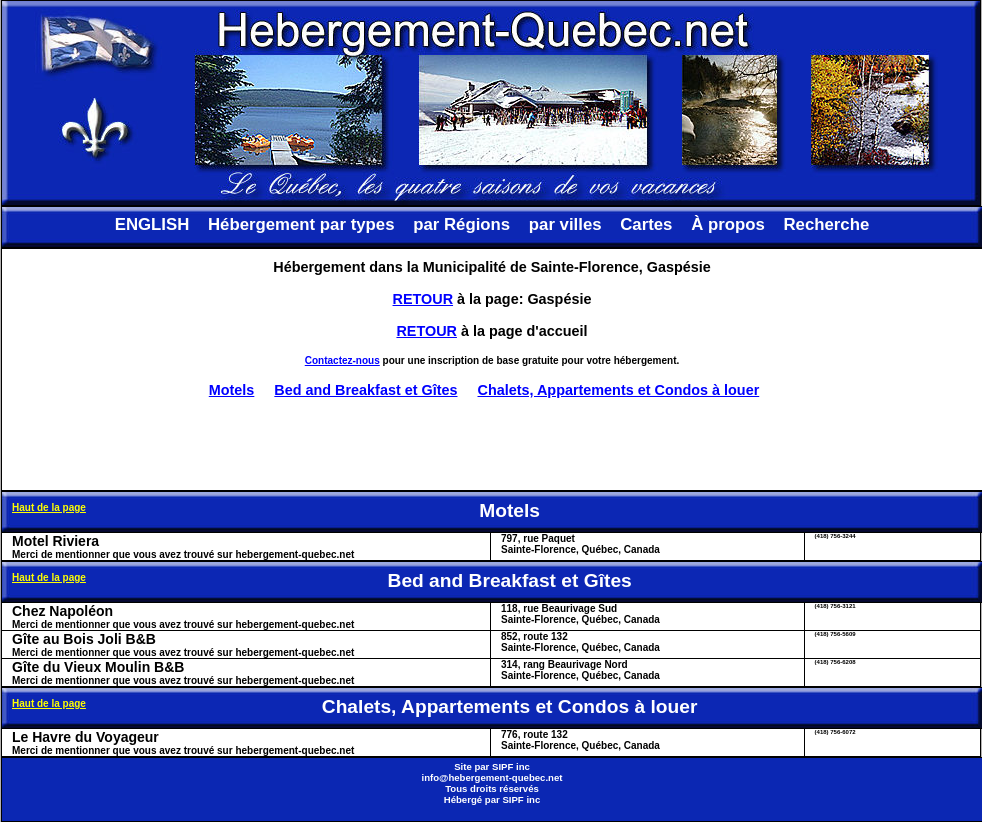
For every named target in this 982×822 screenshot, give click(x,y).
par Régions (461, 224)
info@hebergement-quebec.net (491, 777)
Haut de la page (49, 507)
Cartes (646, 224)
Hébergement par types (301, 224)
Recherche (826, 224)
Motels (232, 390)
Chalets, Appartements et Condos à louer (619, 390)
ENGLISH (152, 224)
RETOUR (423, 299)
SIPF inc (511, 766)
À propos (728, 224)
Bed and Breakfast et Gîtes (365, 390)
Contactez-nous (342, 360)
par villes (565, 224)
